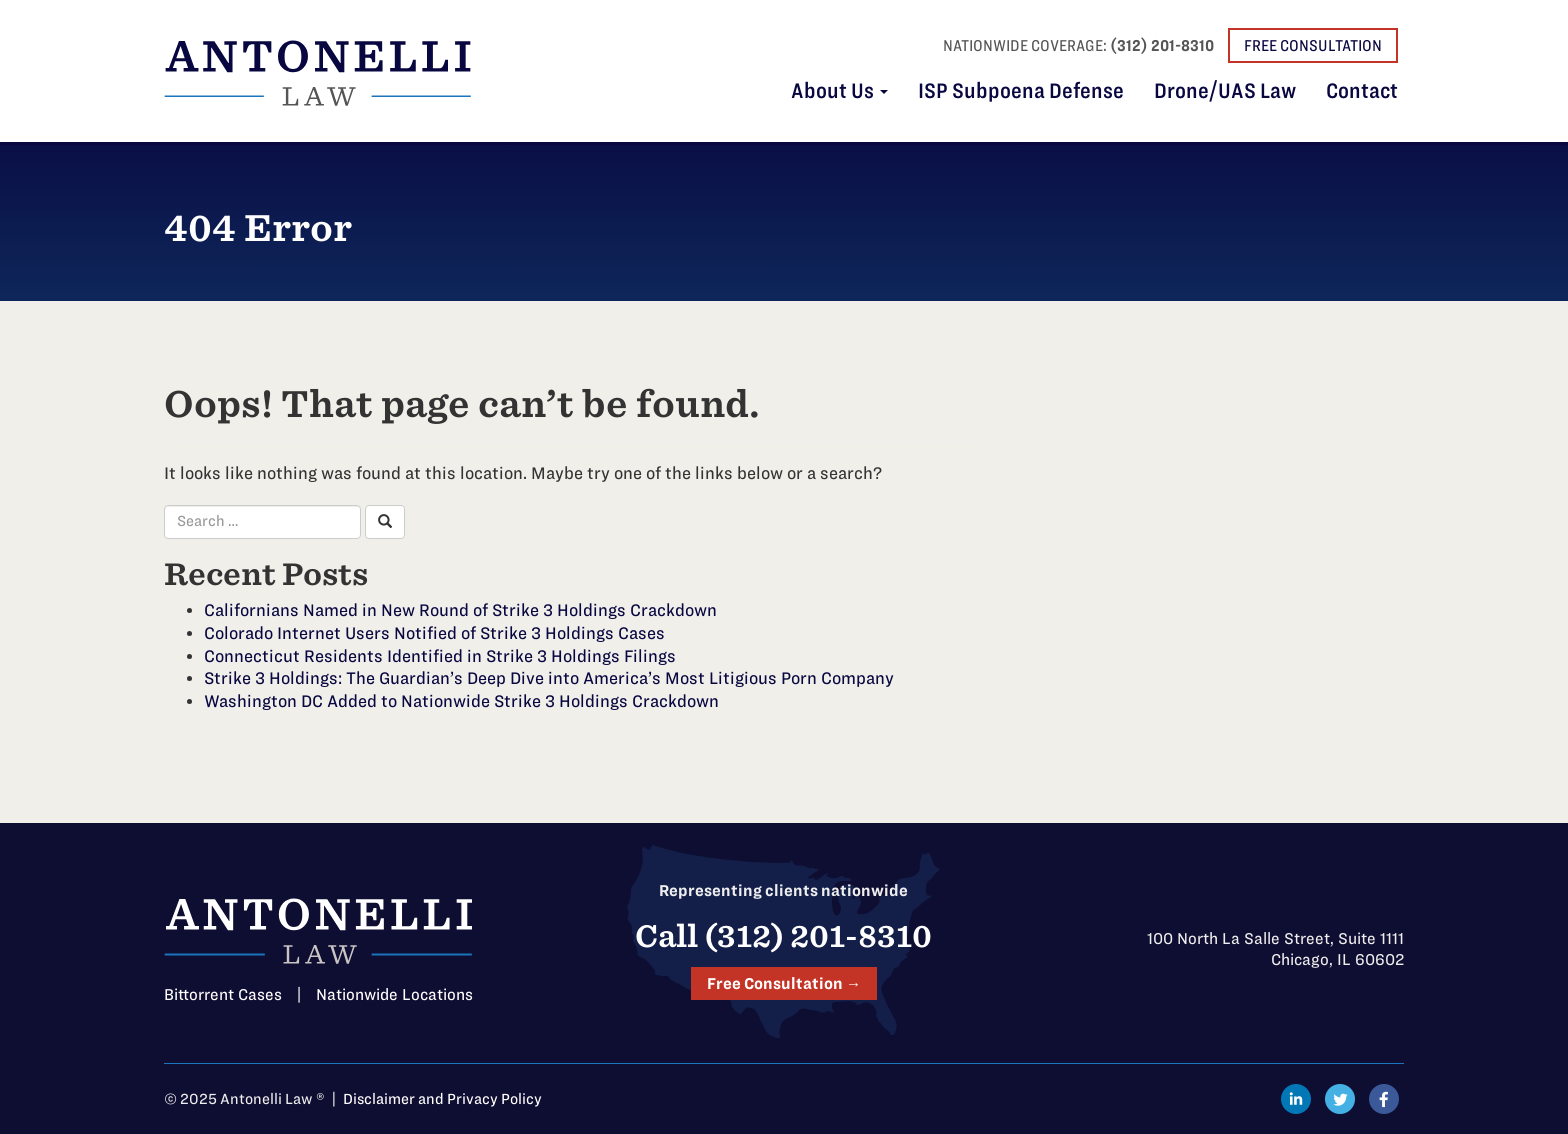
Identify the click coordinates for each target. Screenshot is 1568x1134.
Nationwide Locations (394, 994)
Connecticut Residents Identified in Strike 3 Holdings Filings (440, 656)
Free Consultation (1313, 45)
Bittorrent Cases (223, 994)
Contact (1362, 91)
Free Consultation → (784, 983)
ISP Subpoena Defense (1021, 91)
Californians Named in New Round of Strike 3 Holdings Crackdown (460, 610)
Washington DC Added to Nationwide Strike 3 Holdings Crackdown (461, 701)
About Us (839, 91)
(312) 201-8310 (1162, 45)
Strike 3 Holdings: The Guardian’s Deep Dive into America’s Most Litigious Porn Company (549, 678)
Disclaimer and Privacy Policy (442, 1099)
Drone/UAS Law (1225, 91)
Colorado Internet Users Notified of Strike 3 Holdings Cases (434, 633)
